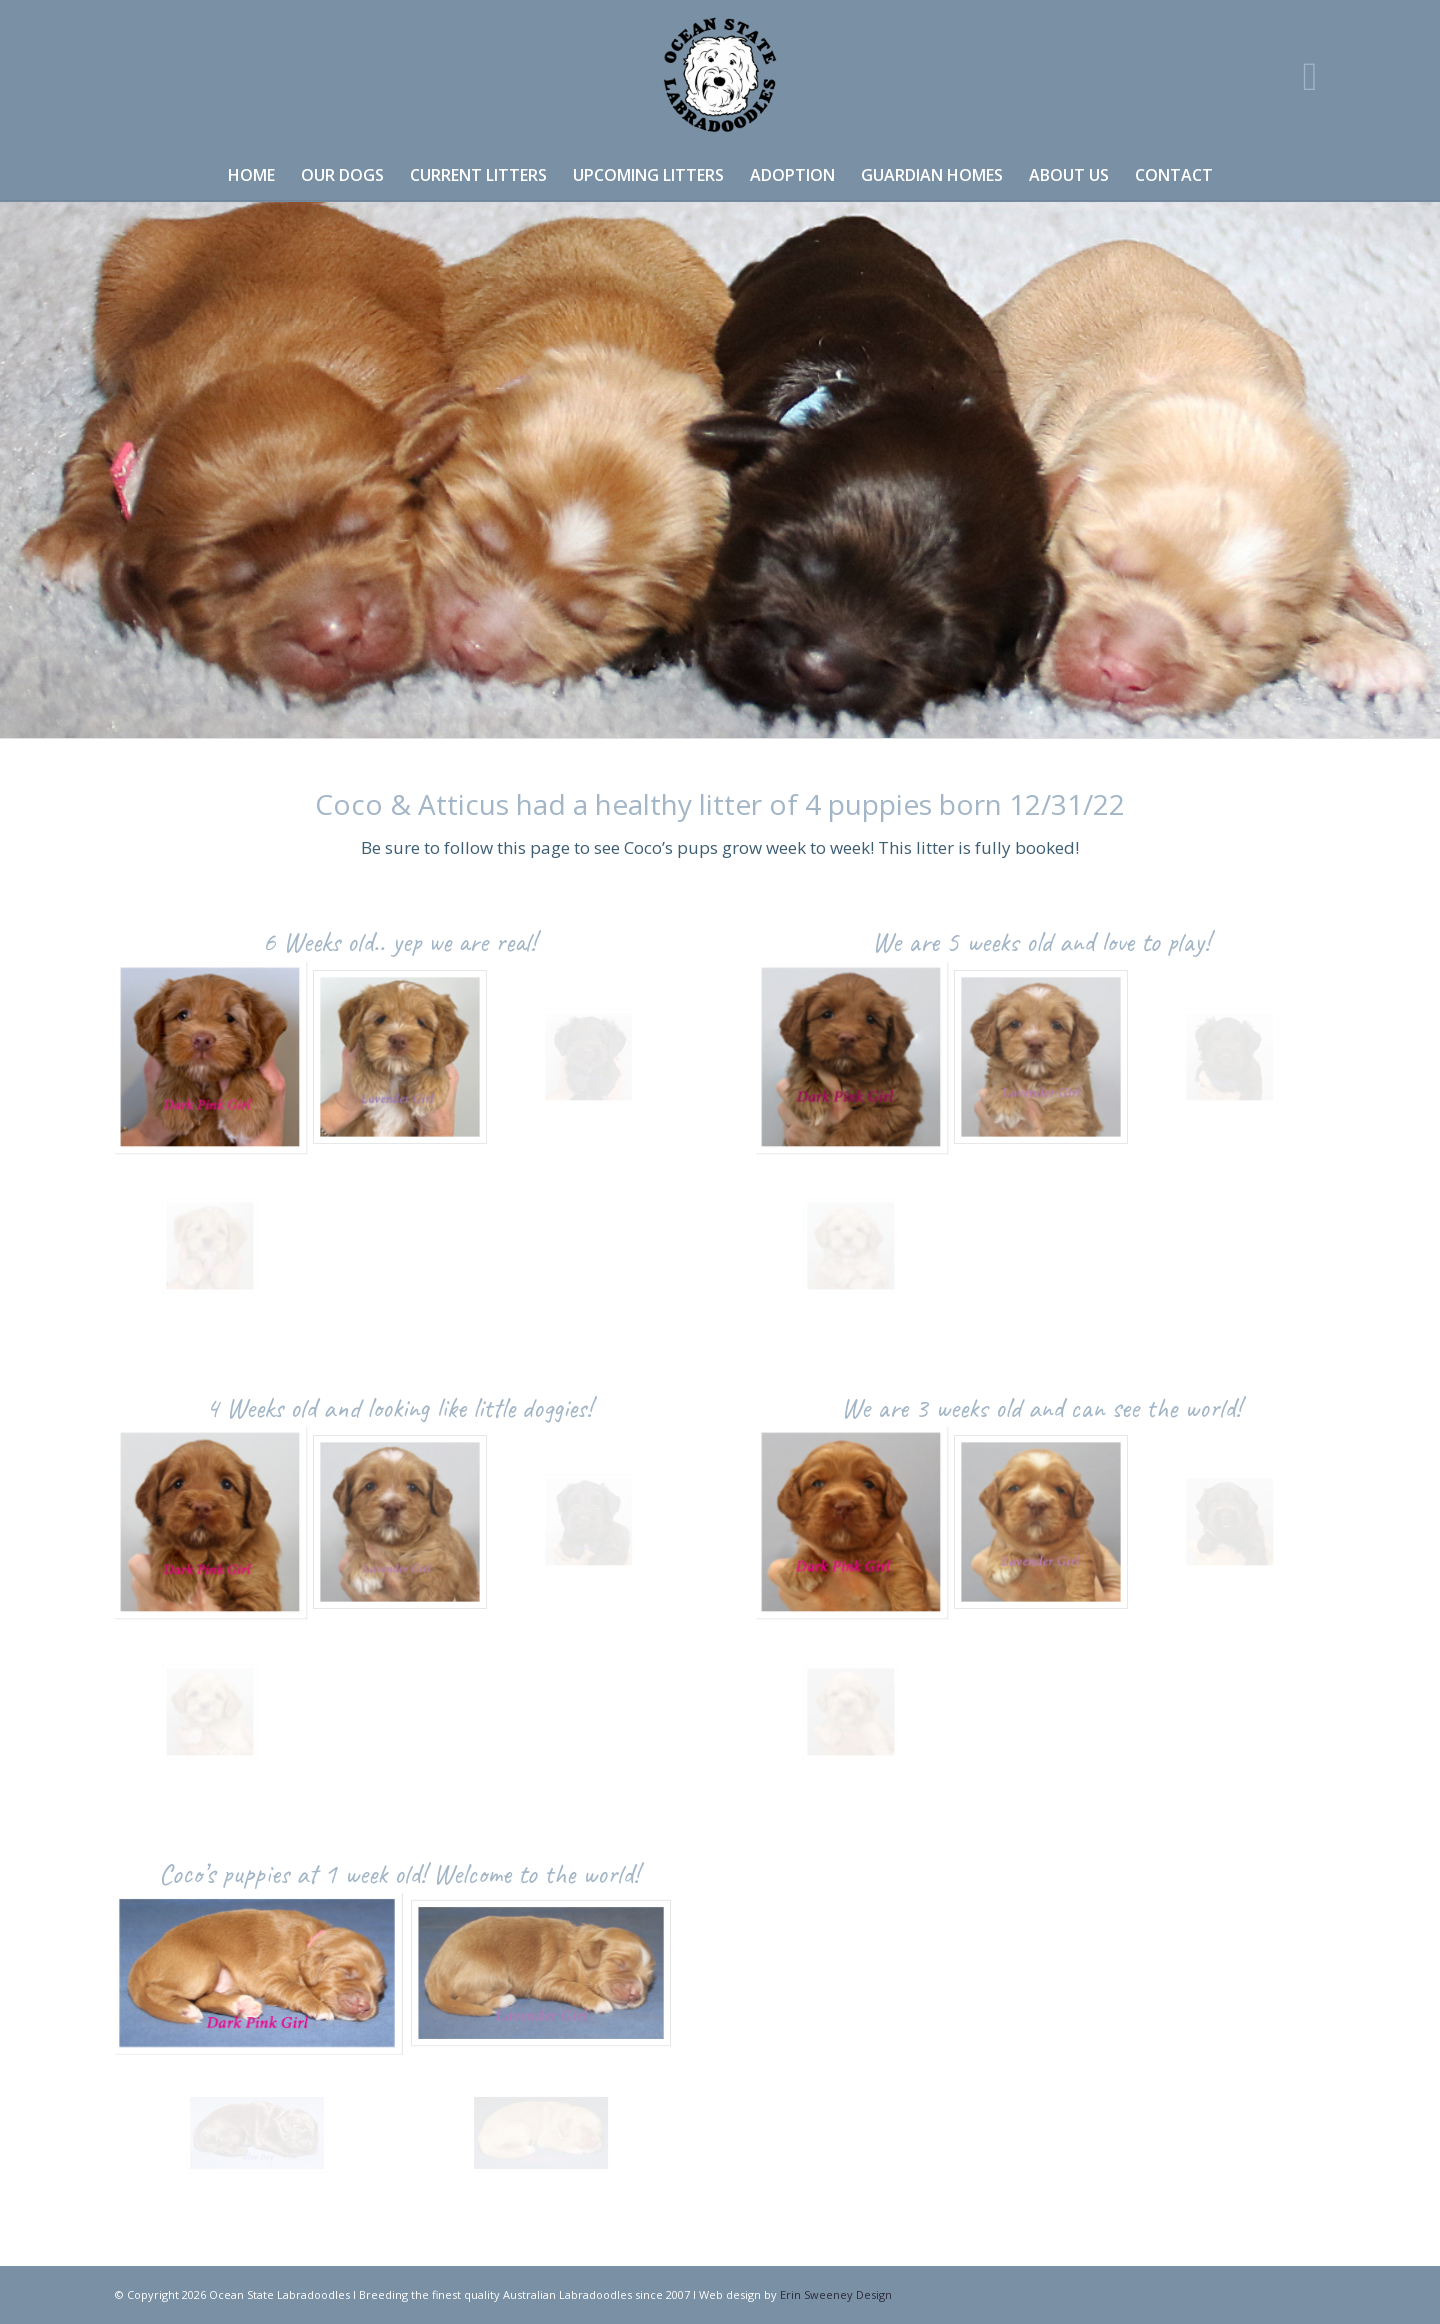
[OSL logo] (720, 75)
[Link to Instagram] (1310, 75)
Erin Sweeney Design (836, 2294)
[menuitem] (251, 175)
